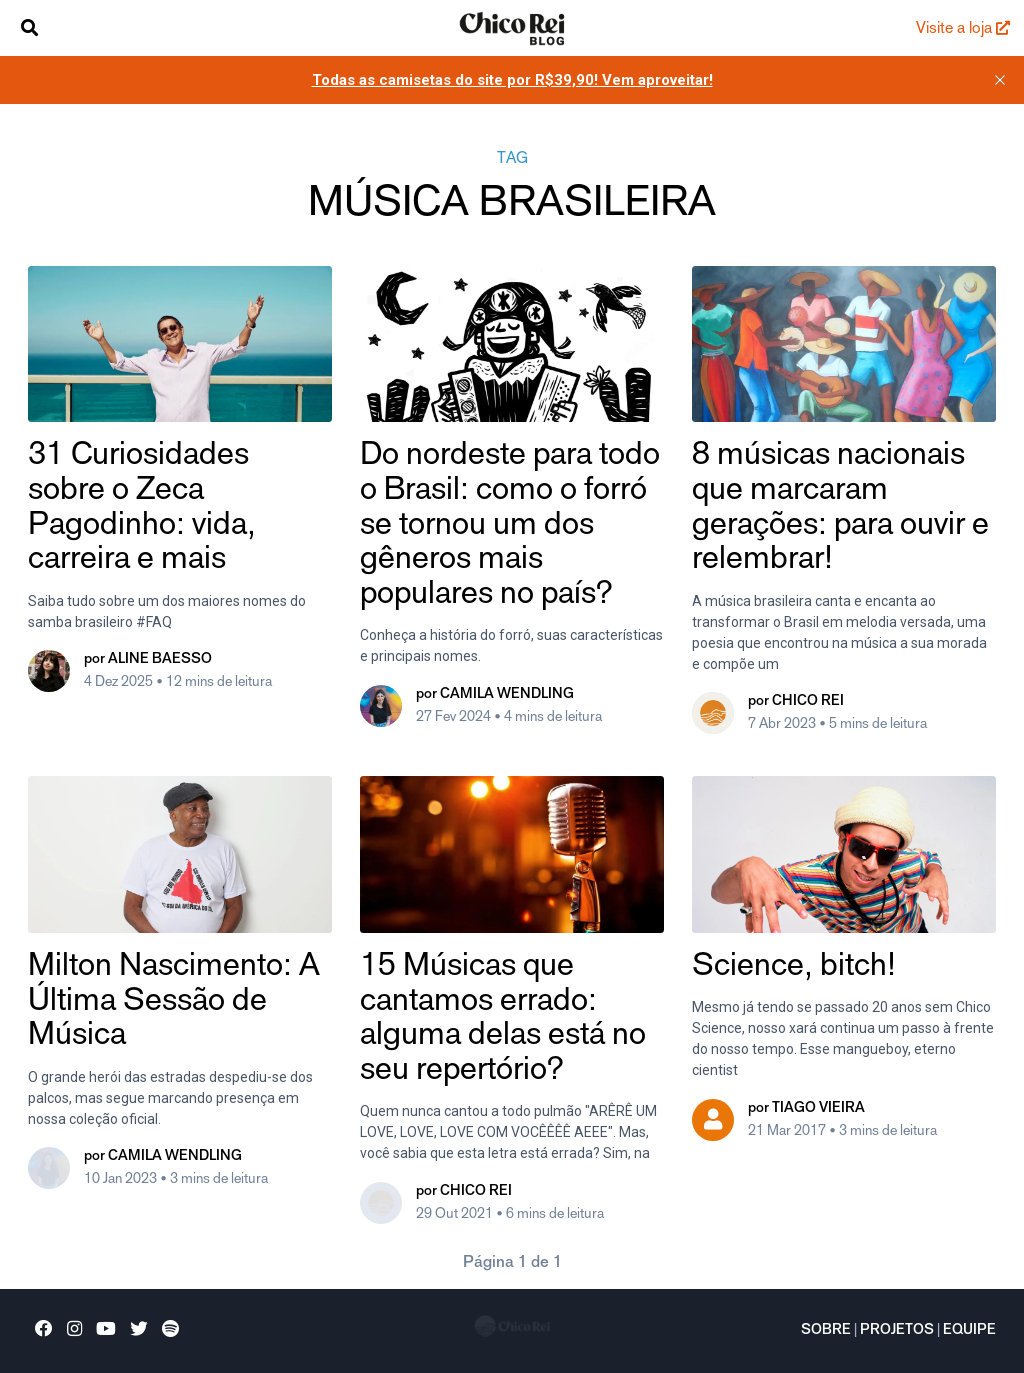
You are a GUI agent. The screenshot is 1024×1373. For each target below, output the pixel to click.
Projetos (897, 1331)
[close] (1000, 80)
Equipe (969, 1331)
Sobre (826, 1331)
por (148, 660)
